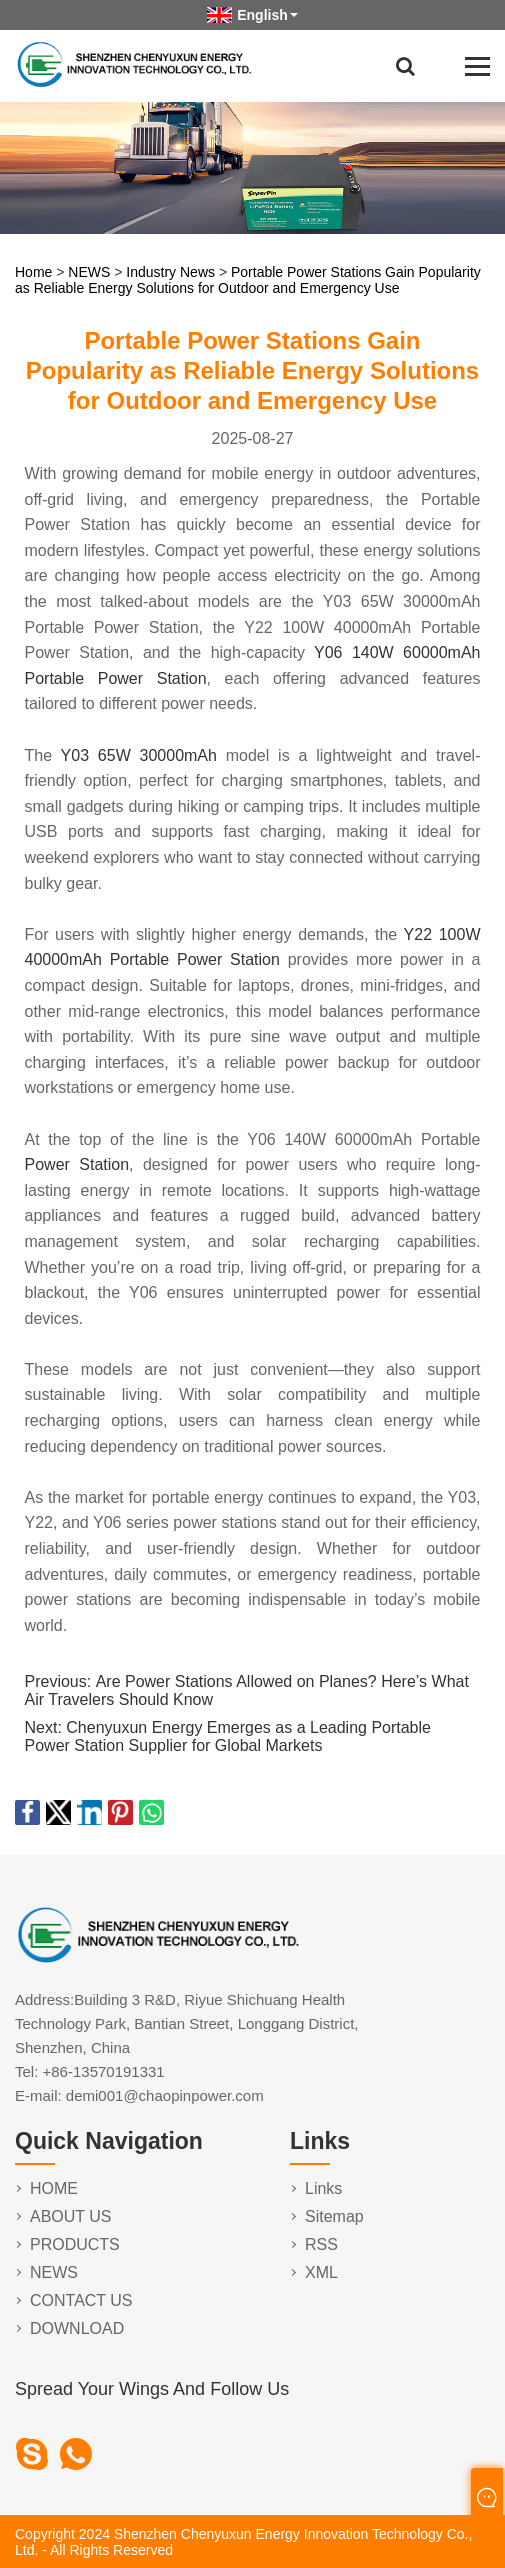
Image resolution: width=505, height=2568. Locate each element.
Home (33, 272)
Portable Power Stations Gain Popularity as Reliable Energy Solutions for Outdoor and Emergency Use (248, 280)
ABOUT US (71, 2216)
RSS (321, 2244)
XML (321, 2272)
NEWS (89, 272)
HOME (54, 2188)
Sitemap (334, 2216)
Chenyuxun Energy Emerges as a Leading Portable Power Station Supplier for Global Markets (228, 1736)
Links (323, 2188)
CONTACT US (81, 2300)
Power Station (77, 1164)
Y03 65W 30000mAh (139, 755)
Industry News (170, 272)
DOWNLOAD (77, 2328)
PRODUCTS (75, 2244)
